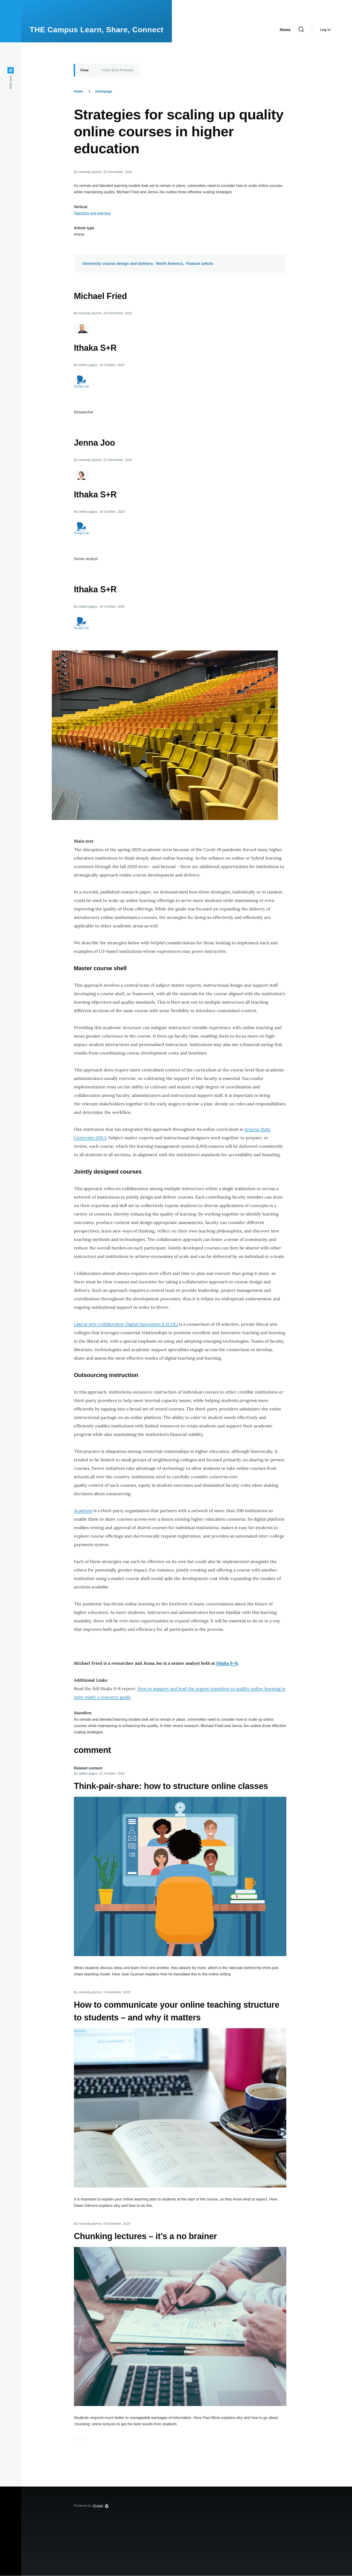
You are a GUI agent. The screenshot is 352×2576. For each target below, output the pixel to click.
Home (78, 91)
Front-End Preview (118, 70)
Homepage (103, 91)
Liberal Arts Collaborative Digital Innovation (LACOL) (126, 1324)
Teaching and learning (92, 213)
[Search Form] (301, 29)
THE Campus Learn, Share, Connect (96, 29)
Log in (325, 30)
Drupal (98, 2505)
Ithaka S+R (227, 1663)
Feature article (199, 264)
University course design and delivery (117, 264)
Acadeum (83, 1510)
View (84, 70)
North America (169, 264)
